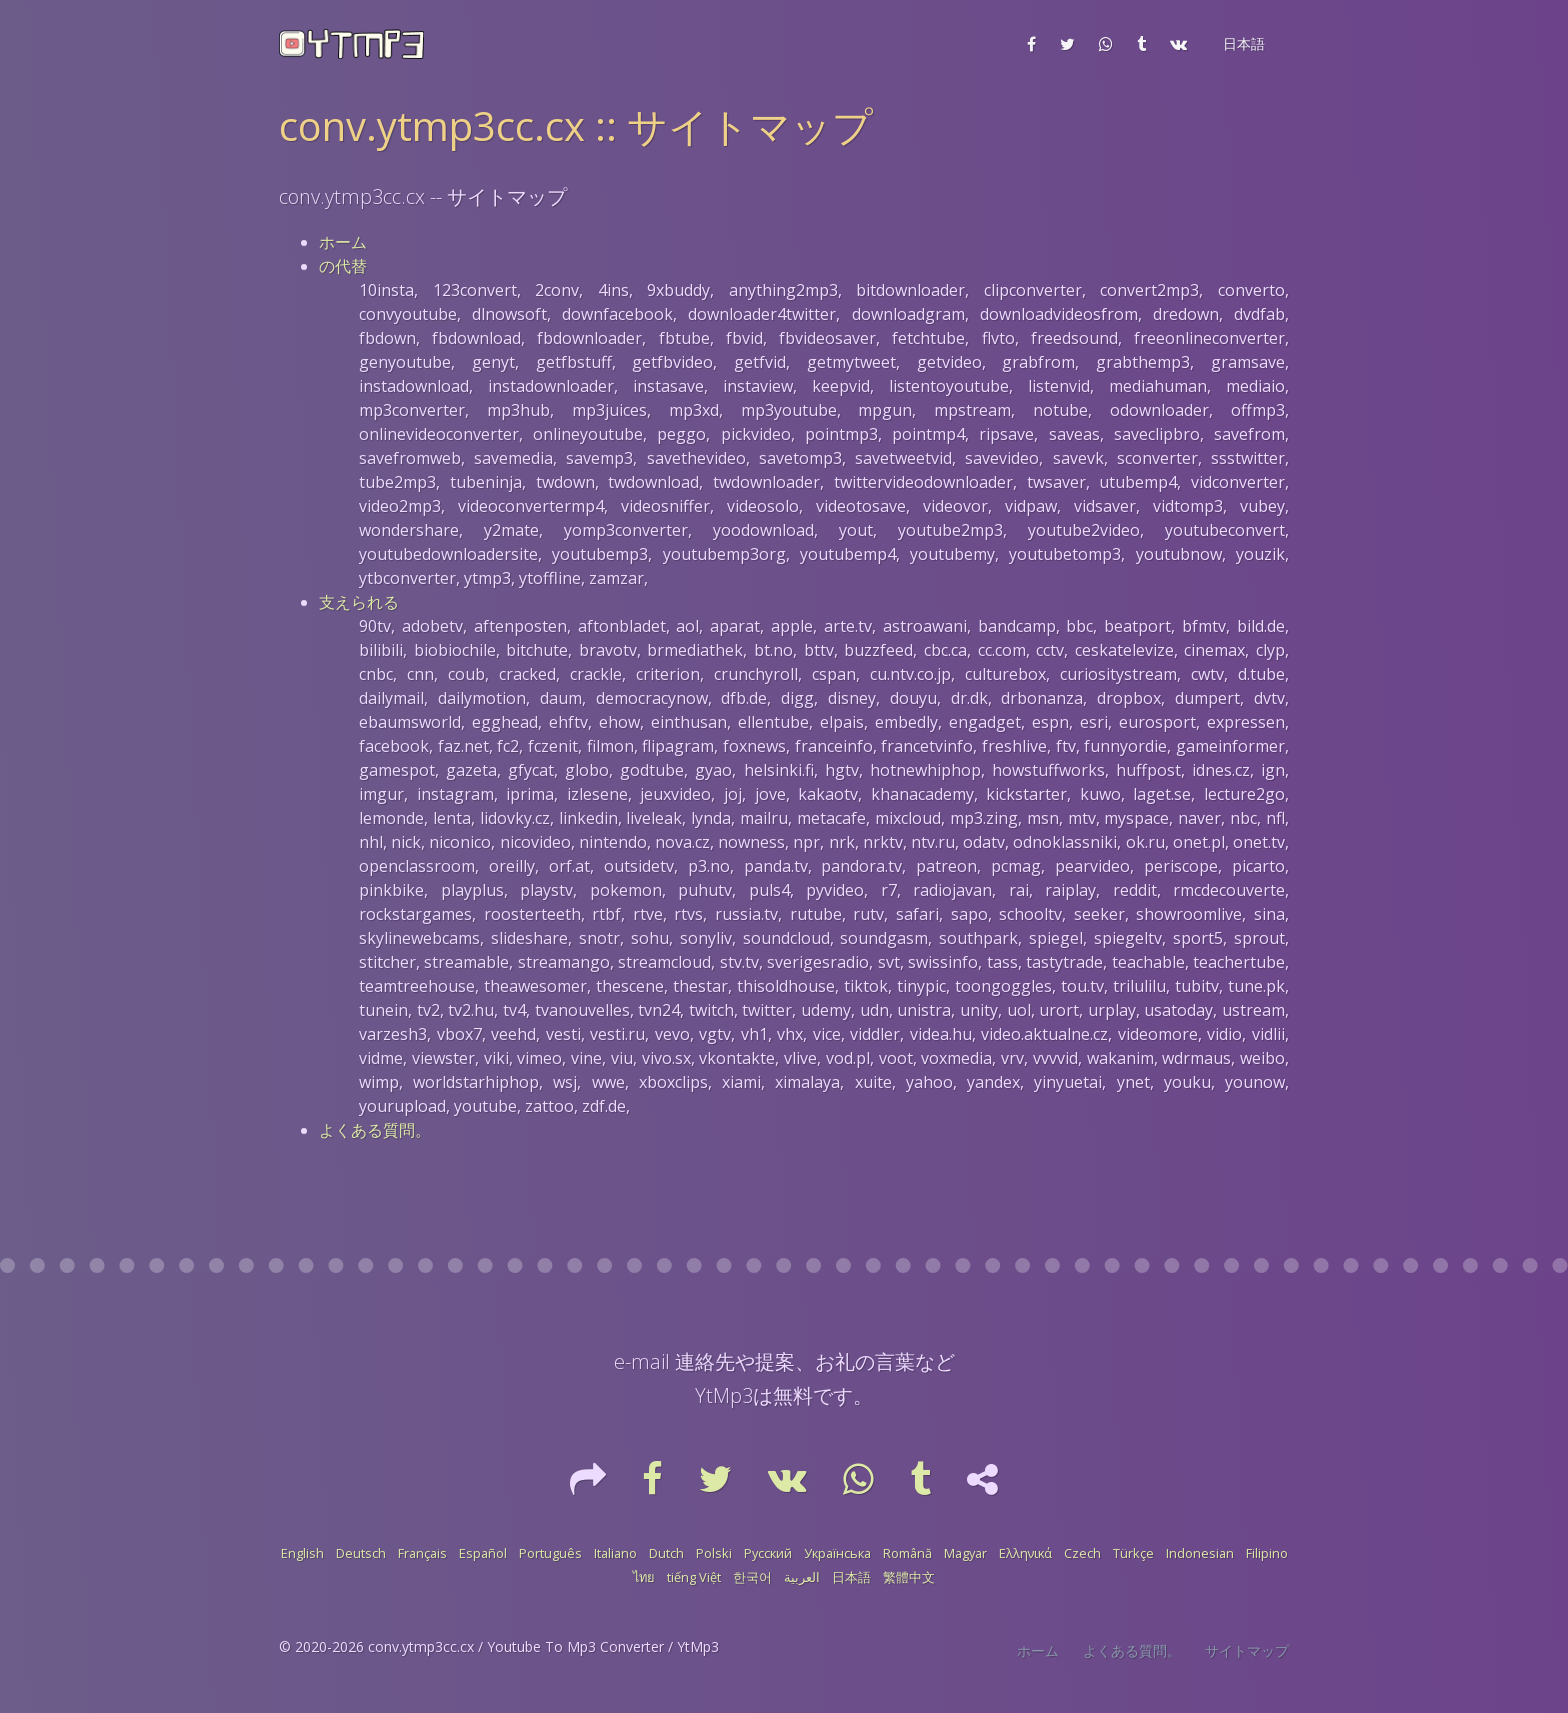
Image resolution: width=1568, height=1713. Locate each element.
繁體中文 (909, 1577)
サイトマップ (1247, 1650)
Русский (768, 1553)
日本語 (851, 1577)
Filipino (1267, 1553)
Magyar (965, 1553)
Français (422, 1553)
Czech (1082, 1553)
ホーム (343, 242)
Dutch (666, 1553)
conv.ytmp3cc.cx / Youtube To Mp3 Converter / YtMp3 (543, 1646)
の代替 (343, 266)
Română (907, 1553)
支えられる (359, 602)
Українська (837, 1553)
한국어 (752, 1577)
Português (550, 1553)
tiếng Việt (694, 1577)
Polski (714, 1553)
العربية (802, 1577)
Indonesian (1200, 1553)
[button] (1242, 44)
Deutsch (361, 1553)
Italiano (615, 1553)
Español (483, 1553)
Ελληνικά (1025, 1553)
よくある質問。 (375, 1130)
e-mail (642, 1361)
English (302, 1553)
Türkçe (1133, 1553)
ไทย (644, 1577)
